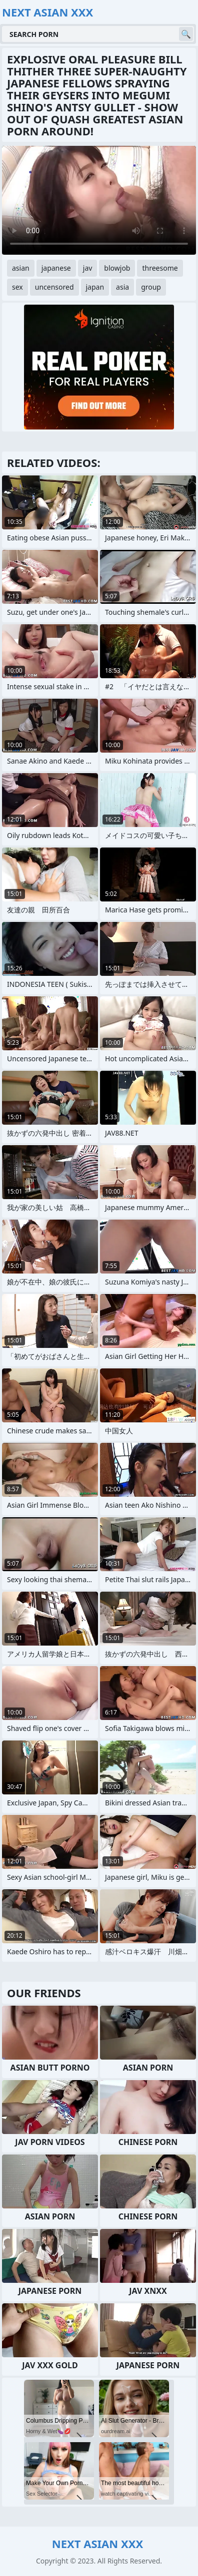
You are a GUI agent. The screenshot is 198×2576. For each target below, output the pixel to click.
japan (95, 287)
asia (122, 287)
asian (21, 268)
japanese (56, 268)
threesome (160, 268)
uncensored (54, 287)
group (151, 287)
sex (17, 287)
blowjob (117, 268)
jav (87, 268)
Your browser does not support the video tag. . (99, 200)
